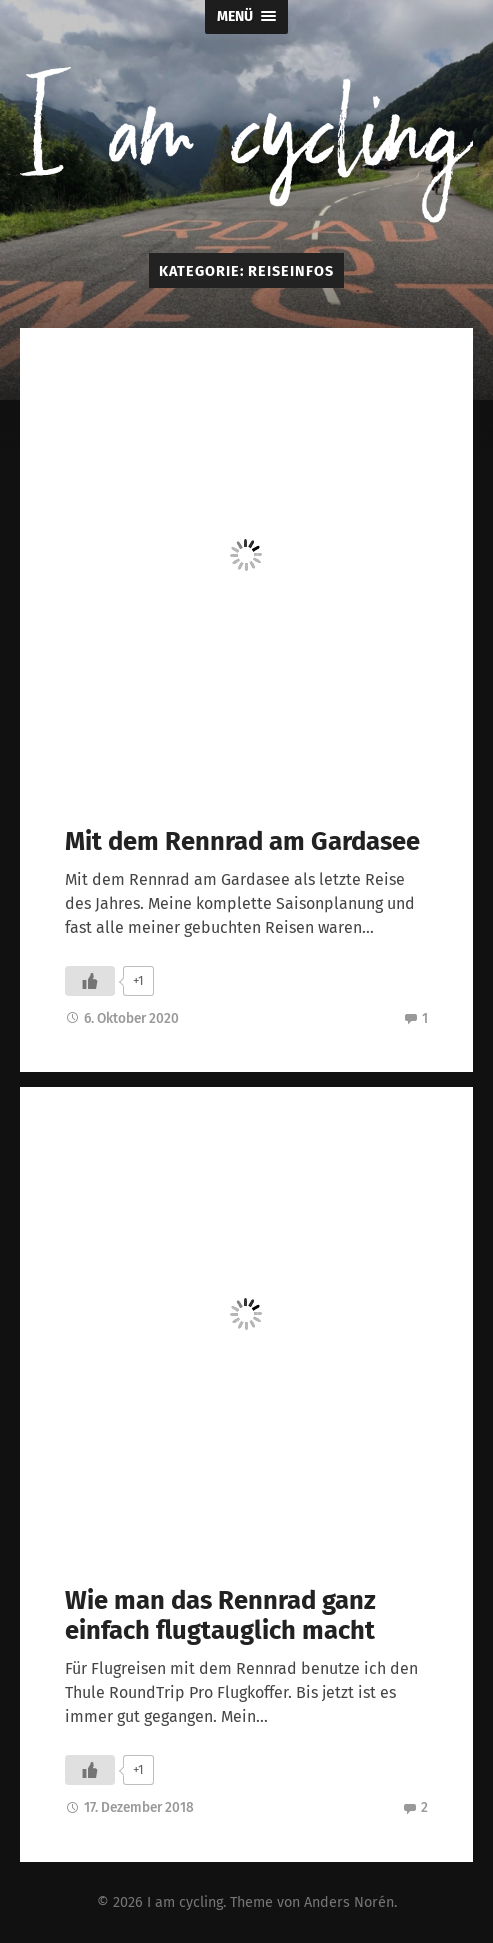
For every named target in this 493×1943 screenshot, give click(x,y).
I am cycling (185, 1902)
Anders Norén (349, 1902)
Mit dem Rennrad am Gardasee (242, 841)
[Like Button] (90, 981)
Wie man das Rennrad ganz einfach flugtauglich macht (220, 1616)
